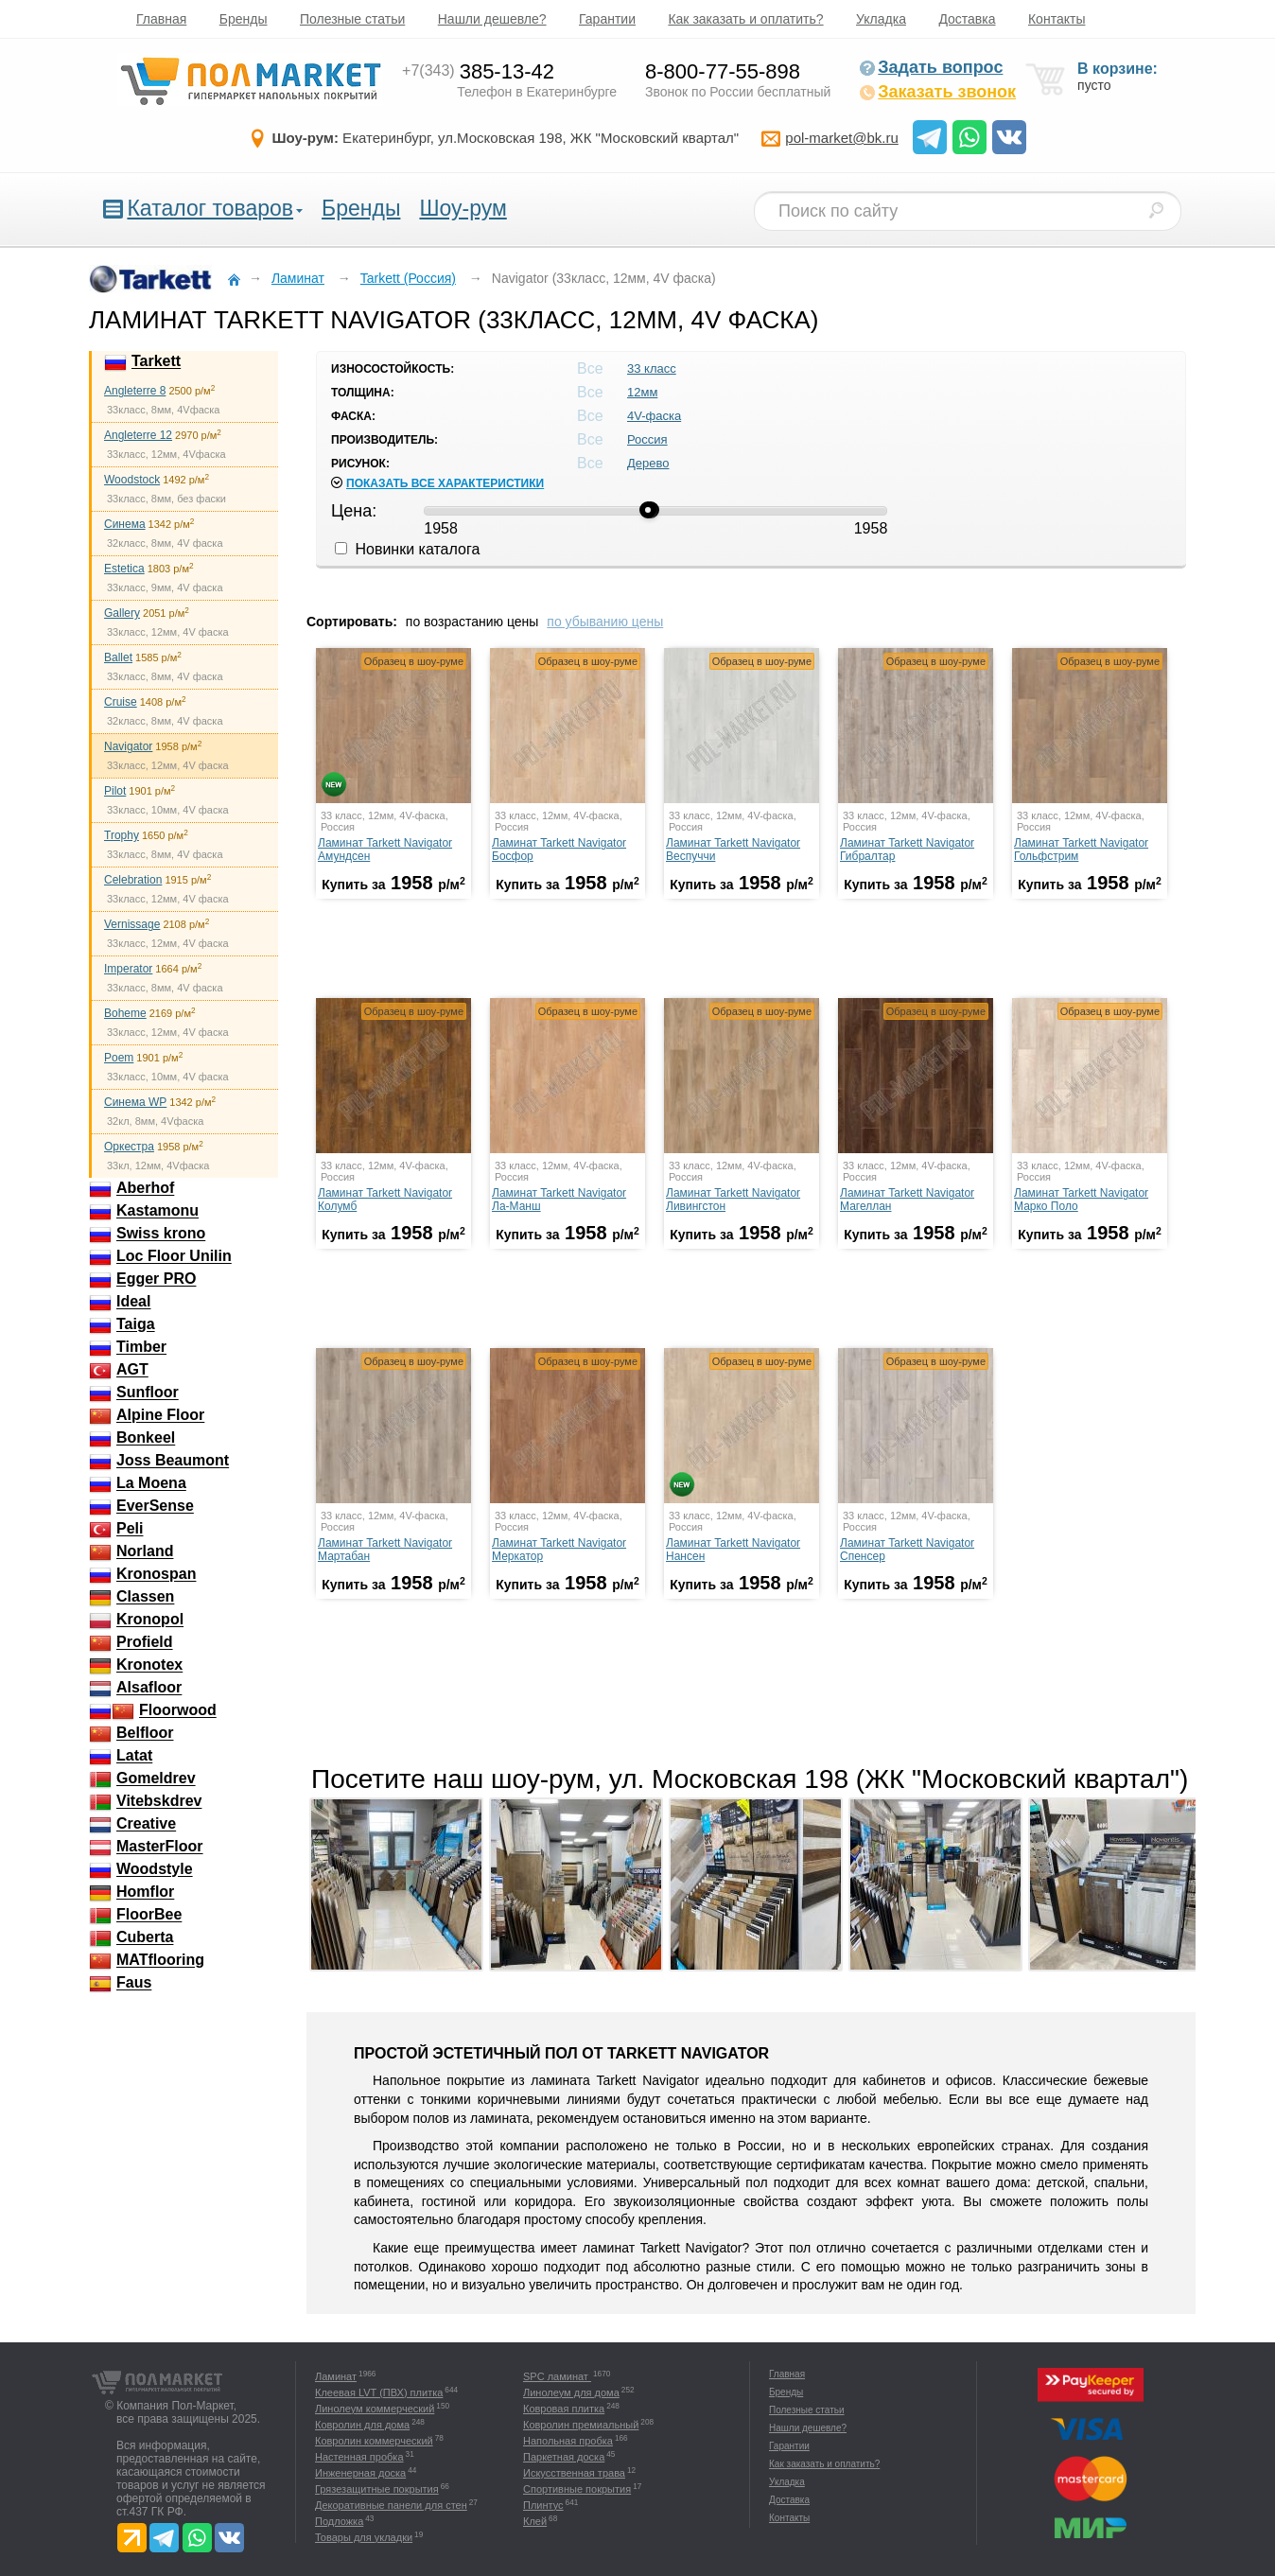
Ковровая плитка (563, 2408)
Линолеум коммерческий (374, 2408)
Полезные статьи (352, 18)
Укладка (881, 18)
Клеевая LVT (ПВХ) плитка (379, 2392)
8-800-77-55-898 (722, 71)
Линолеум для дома (571, 2392)
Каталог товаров (210, 208)
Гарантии (607, 18)
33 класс (651, 368)
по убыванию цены (605, 621)
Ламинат (336, 2376)
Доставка (966, 18)
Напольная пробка (568, 2440)
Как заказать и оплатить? (745, 18)
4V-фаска (654, 416)
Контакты (1056, 18)
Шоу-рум (462, 208)
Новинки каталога (407, 549)
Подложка (339, 2521)
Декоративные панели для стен (391, 2505)
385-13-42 (478, 71)
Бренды (243, 18)
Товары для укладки (363, 2537)
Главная (161, 18)
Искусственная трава (574, 2473)
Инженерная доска (360, 2473)
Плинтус (543, 2505)
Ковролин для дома (362, 2424)
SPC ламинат (557, 2376)
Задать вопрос (931, 67)
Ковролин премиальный (580, 2424)
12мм (642, 392)
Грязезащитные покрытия (377, 2489)
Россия (647, 439)
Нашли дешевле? (492, 18)
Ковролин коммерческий (374, 2440)
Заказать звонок (937, 91)
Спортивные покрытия (577, 2489)
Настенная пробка (359, 2456)
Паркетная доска (563, 2456)
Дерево (648, 463)
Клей (535, 2521)
